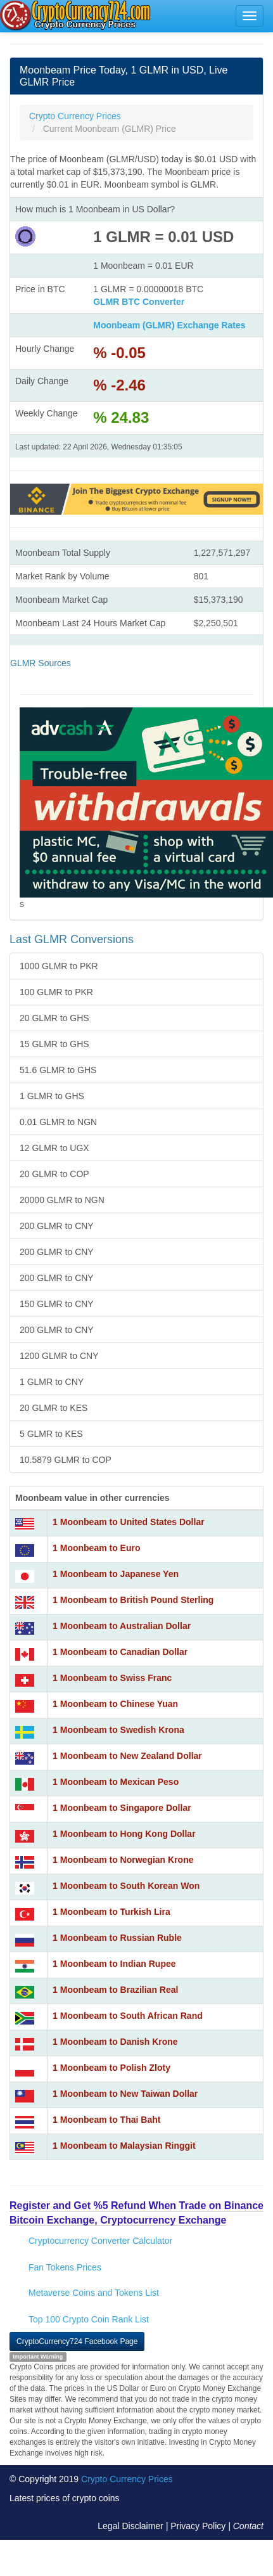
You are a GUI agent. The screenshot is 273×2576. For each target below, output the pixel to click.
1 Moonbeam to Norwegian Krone (123, 1860)
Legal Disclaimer (130, 2526)
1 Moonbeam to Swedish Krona (118, 1730)
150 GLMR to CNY (57, 1304)
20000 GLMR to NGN (62, 1200)
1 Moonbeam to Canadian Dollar (120, 1652)
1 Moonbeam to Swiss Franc (112, 1678)
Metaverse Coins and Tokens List (94, 2293)
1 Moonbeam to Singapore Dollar (122, 1808)
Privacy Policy (197, 2526)
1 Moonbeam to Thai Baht (106, 2120)
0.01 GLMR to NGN (58, 1122)
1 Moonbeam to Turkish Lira (111, 1912)
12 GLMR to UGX (54, 1148)
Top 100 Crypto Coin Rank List (89, 2319)
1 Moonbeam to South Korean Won (126, 1886)
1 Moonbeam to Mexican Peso (116, 1782)
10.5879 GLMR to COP (65, 1460)
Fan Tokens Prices (65, 2267)
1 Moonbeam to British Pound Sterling (133, 1600)
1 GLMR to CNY (52, 1382)
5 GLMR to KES (51, 1434)
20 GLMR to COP (54, 1174)
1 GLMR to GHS (52, 1096)
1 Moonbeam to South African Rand (128, 2016)
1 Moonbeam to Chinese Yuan (115, 1704)
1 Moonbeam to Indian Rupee (114, 1964)
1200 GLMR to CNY (59, 1356)
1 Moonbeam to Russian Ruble (117, 1938)
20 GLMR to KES (53, 1408)
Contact (248, 2526)
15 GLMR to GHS (54, 1044)
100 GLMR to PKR (56, 992)
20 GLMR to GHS (54, 1018)
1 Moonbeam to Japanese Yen (116, 1574)
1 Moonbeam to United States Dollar (129, 1522)
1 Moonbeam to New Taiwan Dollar (125, 2094)
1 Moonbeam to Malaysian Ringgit (124, 2146)
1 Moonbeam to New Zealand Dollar (127, 1756)
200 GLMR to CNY (57, 1226)
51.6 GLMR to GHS (58, 1070)
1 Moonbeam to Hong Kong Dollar (124, 1834)
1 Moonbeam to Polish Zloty (111, 2068)
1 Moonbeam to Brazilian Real (115, 1990)
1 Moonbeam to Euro (96, 1548)
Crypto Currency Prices (127, 2479)
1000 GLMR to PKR (59, 966)
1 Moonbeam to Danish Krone (115, 2042)
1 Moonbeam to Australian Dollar (122, 1626)
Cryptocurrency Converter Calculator (100, 2241)
